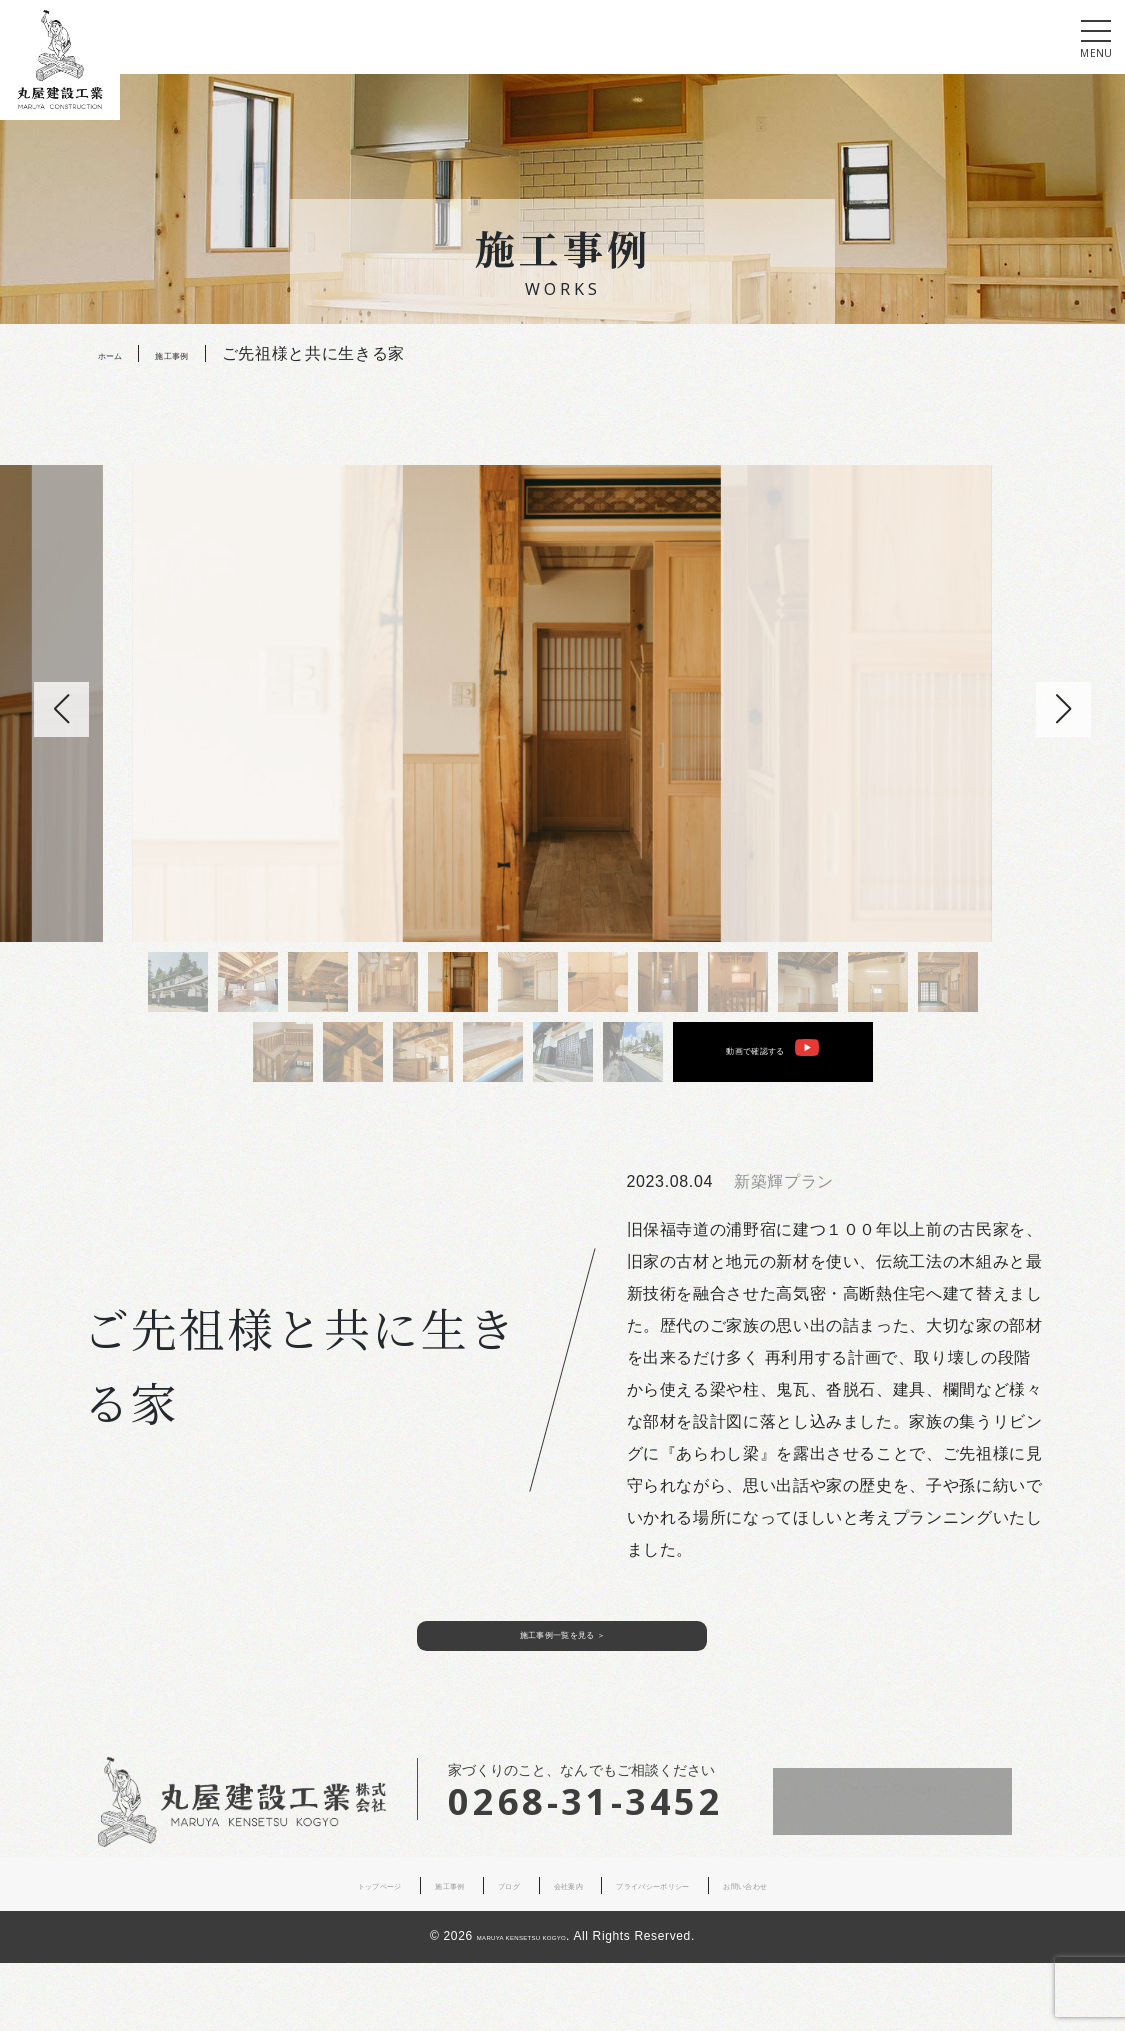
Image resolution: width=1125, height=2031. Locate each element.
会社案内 (557, 1954)
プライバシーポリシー (693, 1954)
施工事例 (387, 1954)
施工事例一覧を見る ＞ (563, 1690)
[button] (1063, 709)
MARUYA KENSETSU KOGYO (521, 2006)
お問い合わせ (844, 1954)
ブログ (473, 1954)
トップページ (281, 1954)
